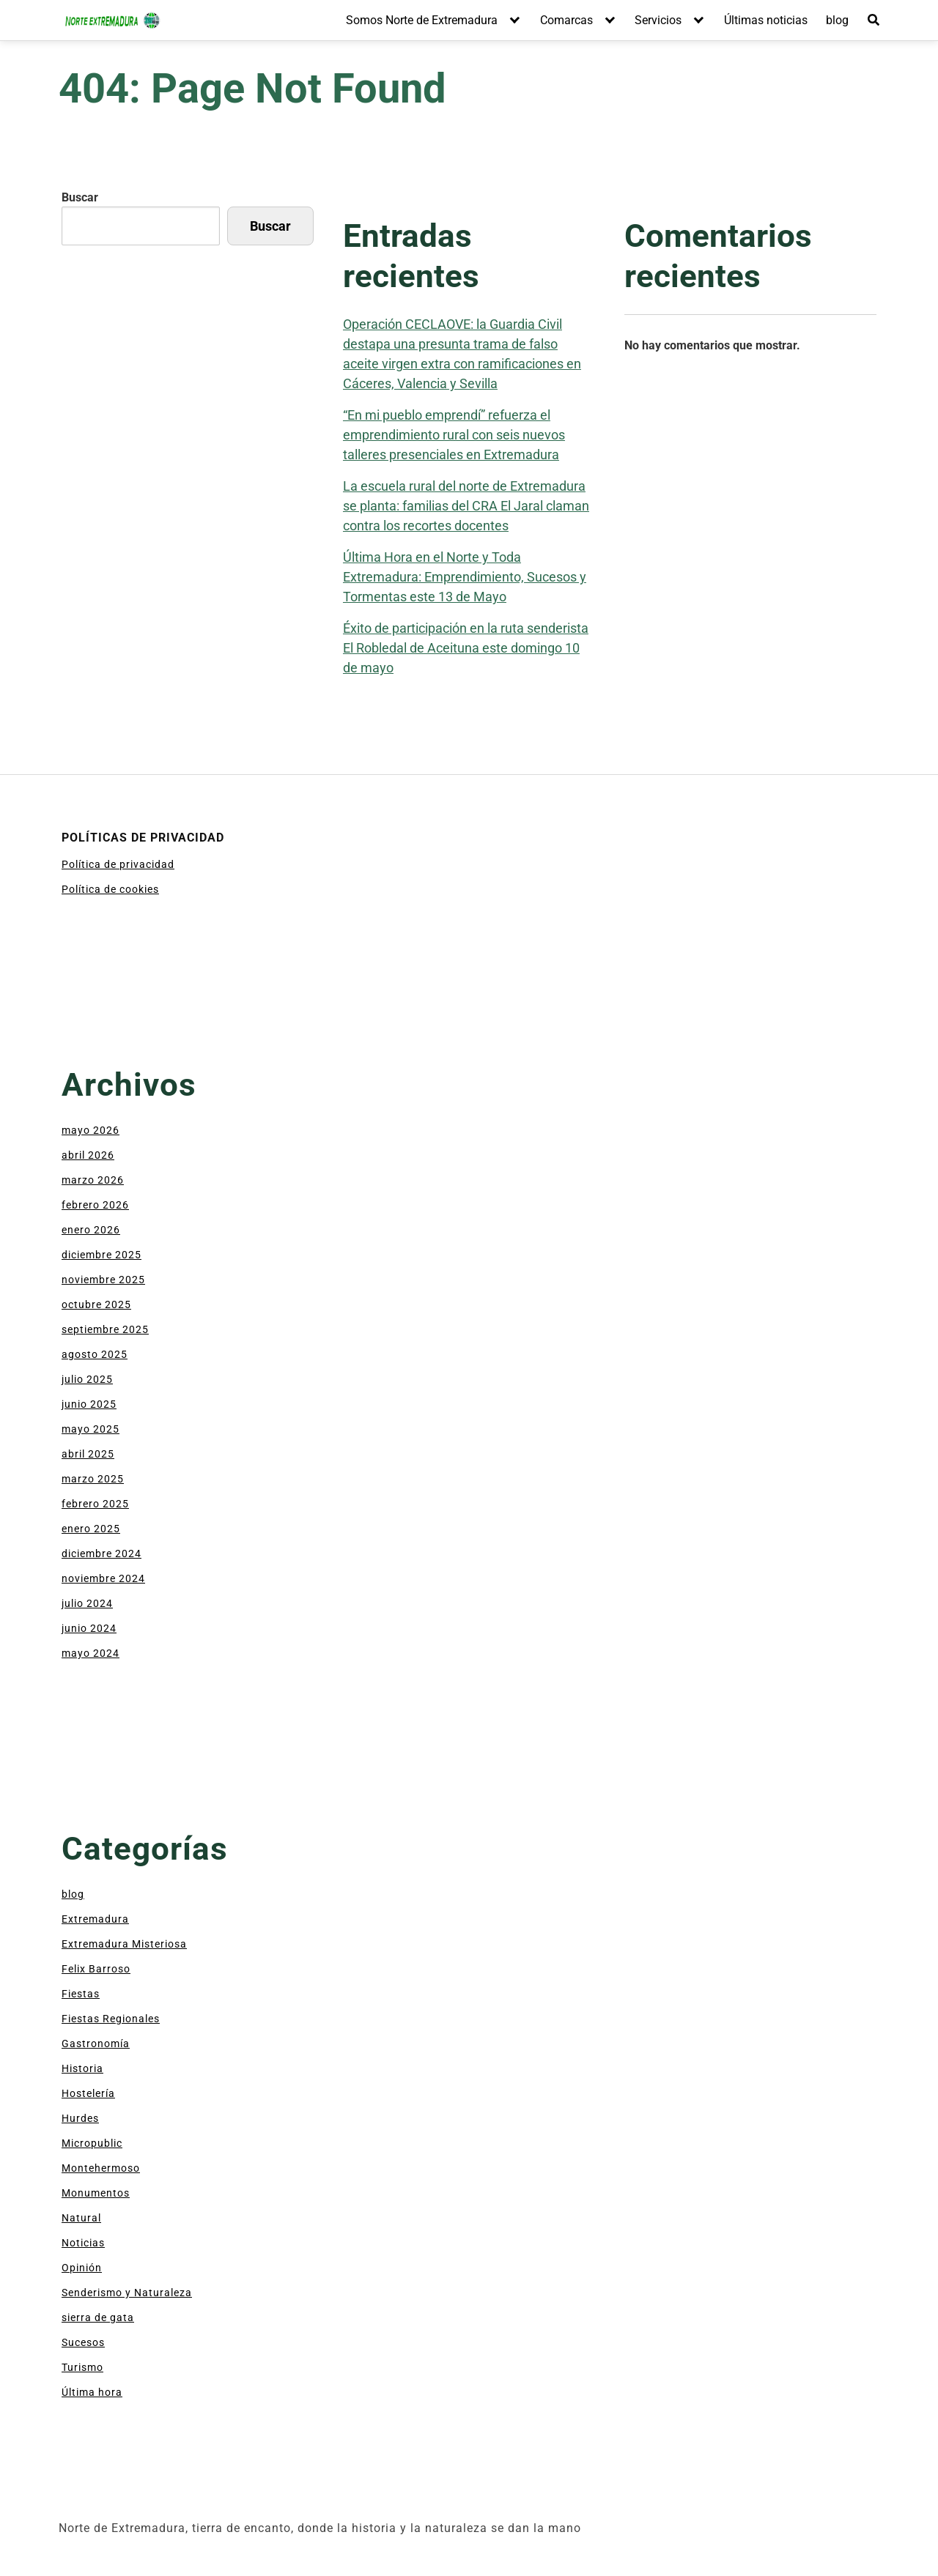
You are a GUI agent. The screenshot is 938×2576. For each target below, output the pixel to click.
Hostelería (88, 2093)
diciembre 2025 (101, 1255)
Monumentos (96, 2193)
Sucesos (83, 2342)
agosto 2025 (95, 1354)
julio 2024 (87, 1603)
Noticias (83, 2243)
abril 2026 (88, 1155)
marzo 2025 (93, 1479)
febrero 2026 (95, 1205)
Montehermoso (101, 2168)
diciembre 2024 (101, 1553)
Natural (81, 2218)
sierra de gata (98, 2317)
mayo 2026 (90, 1130)
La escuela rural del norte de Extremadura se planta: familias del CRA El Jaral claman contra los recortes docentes (466, 505)
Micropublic (92, 2143)
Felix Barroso (96, 1969)
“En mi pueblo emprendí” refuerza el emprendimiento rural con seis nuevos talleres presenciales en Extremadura (454, 434)
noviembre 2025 (103, 1279)
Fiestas (81, 1994)
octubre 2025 (96, 1304)
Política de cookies (110, 889)
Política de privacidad (118, 864)
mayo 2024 (90, 1653)
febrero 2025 (95, 1504)
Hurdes (80, 2118)
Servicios (658, 20)
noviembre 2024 (103, 1578)
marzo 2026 (93, 1180)
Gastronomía (96, 2043)
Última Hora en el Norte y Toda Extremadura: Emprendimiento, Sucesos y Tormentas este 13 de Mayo (464, 576)
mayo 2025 (90, 1429)
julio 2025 (87, 1379)
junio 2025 (89, 1404)
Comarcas (566, 20)
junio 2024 (89, 1628)
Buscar (80, 197)
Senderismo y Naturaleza (127, 2292)
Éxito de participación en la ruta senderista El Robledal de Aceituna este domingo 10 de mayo (465, 647)
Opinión (82, 2268)
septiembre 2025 (105, 1329)
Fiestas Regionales (111, 2018)
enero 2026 (91, 1230)
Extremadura (95, 1919)
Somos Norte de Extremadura (422, 20)
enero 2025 (91, 1528)
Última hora (92, 2392)
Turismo (82, 2367)
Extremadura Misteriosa (124, 1944)
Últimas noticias (766, 20)
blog (837, 20)
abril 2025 (88, 1454)
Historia (82, 2068)
